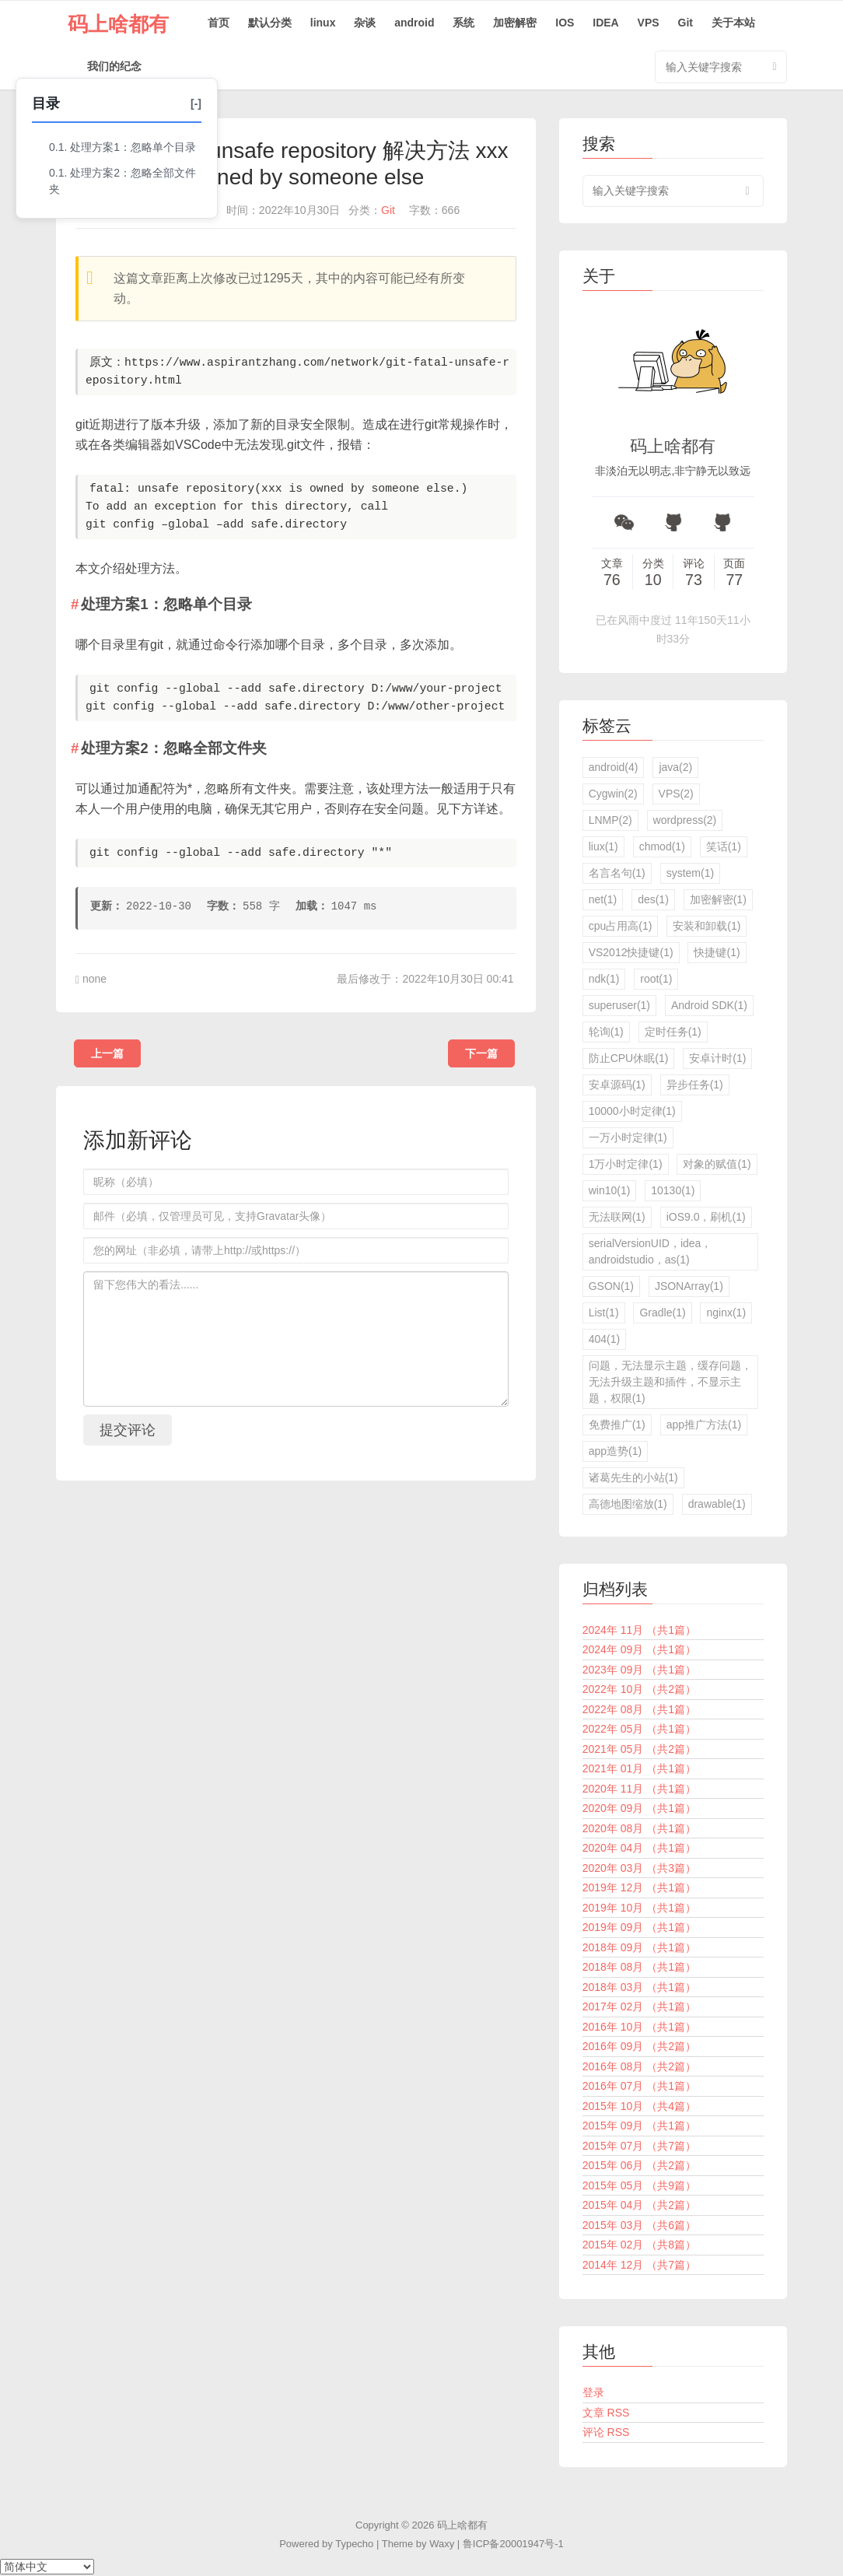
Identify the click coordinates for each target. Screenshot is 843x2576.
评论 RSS (606, 2432)
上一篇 (107, 1053)
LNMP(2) (610, 820)
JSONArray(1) (689, 1286)
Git (685, 22)
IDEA (605, 22)
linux (323, 22)
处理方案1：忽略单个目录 (133, 147)
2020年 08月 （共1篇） (639, 1828)
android (414, 22)
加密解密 (515, 22)
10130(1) (672, 1190)
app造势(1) (615, 1451)
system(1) (690, 873)
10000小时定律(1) (632, 1111)
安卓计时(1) (717, 1058)
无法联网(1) (617, 1217)
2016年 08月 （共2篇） (639, 2066)
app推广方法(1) (703, 1424)
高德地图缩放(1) (628, 1504)
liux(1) (603, 846)
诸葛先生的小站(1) (633, 1477)
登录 (593, 2392)
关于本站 (733, 22)
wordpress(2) (685, 820)
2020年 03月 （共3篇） (639, 1868)
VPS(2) (676, 793)
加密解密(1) (718, 899)
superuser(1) (619, 1005)
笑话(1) (723, 846)
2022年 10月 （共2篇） (639, 1689)
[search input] (673, 191)
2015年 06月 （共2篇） (639, 2165)
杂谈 (365, 22)
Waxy (441, 2544)
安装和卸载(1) (706, 926)
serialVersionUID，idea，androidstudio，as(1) (650, 1251)
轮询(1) (606, 1031)
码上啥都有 (118, 24)
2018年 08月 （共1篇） (639, 1967)
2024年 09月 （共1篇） (639, 1649)
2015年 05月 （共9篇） (639, 2185)
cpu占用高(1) (620, 926)
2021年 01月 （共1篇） (639, 1768)
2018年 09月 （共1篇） (639, 1947)
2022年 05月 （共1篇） (639, 1729)
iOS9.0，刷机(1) (706, 1217)
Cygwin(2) (613, 793)
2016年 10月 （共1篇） (639, 2026)
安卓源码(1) (617, 1084)
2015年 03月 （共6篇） (639, 2225)
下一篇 (481, 1053)
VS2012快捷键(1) (631, 952)
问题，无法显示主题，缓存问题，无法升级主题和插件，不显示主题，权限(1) (670, 1381)
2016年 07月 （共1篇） (639, 2086)
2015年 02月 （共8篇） (639, 2244)
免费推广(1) (617, 1424)
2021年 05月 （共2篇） (639, 1749)
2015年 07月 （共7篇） (639, 2146)
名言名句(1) (617, 873)
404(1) (604, 1339)
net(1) (603, 899)
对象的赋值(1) (716, 1164)
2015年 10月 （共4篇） (639, 2106)
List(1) (604, 1312)
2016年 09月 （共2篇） (639, 2046)
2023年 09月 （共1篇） (639, 1669)
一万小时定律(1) (628, 1137)
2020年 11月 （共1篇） (639, 1788)
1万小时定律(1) (626, 1164)
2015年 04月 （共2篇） (639, 2205)
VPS (648, 22)
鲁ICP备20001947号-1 (513, 2544)
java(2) (675, 767)
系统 (463, 22)
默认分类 (270, 22)
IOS (564, 22)
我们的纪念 (114, 66)
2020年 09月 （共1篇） (639, 1808)
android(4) (613, 767)
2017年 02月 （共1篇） (639, 2006)
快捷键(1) (717, 952)
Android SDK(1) (709, 1005)
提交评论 (128, 1430)
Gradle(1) (662, 1312)
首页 (218, 22)
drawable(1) (717, 1504)
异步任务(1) (694, 1084)
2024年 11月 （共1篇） (639, 1630)
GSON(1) (611, 1286)
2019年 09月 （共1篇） (639, 1927)
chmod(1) (662, 846)
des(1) (653, 899)
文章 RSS (606, 2412)
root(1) (656, 979)
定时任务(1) (673, 1031)
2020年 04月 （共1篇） (639, 1848)
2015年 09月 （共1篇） (639, 2125)
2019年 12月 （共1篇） (639, 1887)
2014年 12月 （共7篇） (639, 2265)
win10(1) (610, 1190)
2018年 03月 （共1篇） (639, 1987)
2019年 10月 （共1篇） (639, 1907)
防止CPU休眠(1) (629, 1058)
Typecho (354, 2544)
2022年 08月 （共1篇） (639, 1709)
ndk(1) (604, 979)
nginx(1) (726, 1312)
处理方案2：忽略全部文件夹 (122, 180)
